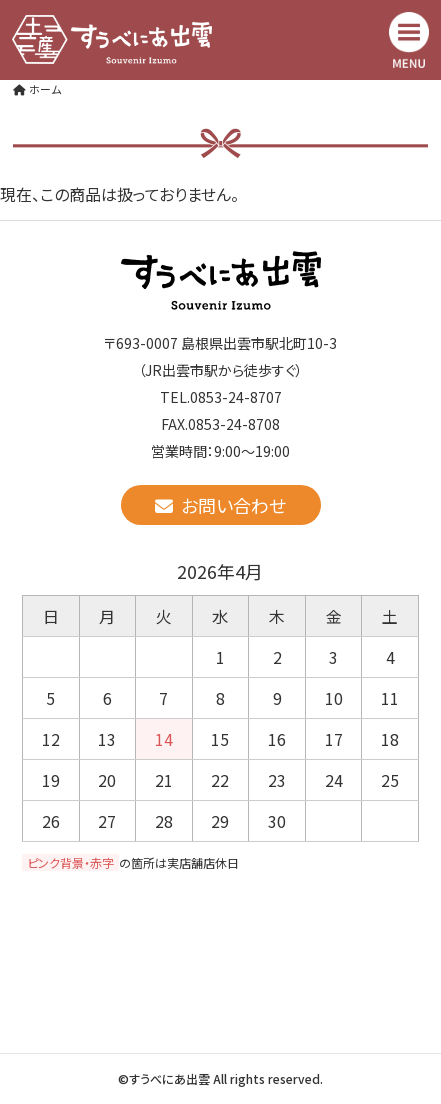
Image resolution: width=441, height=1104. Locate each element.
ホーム (37, 89)
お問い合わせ (220, 505)
